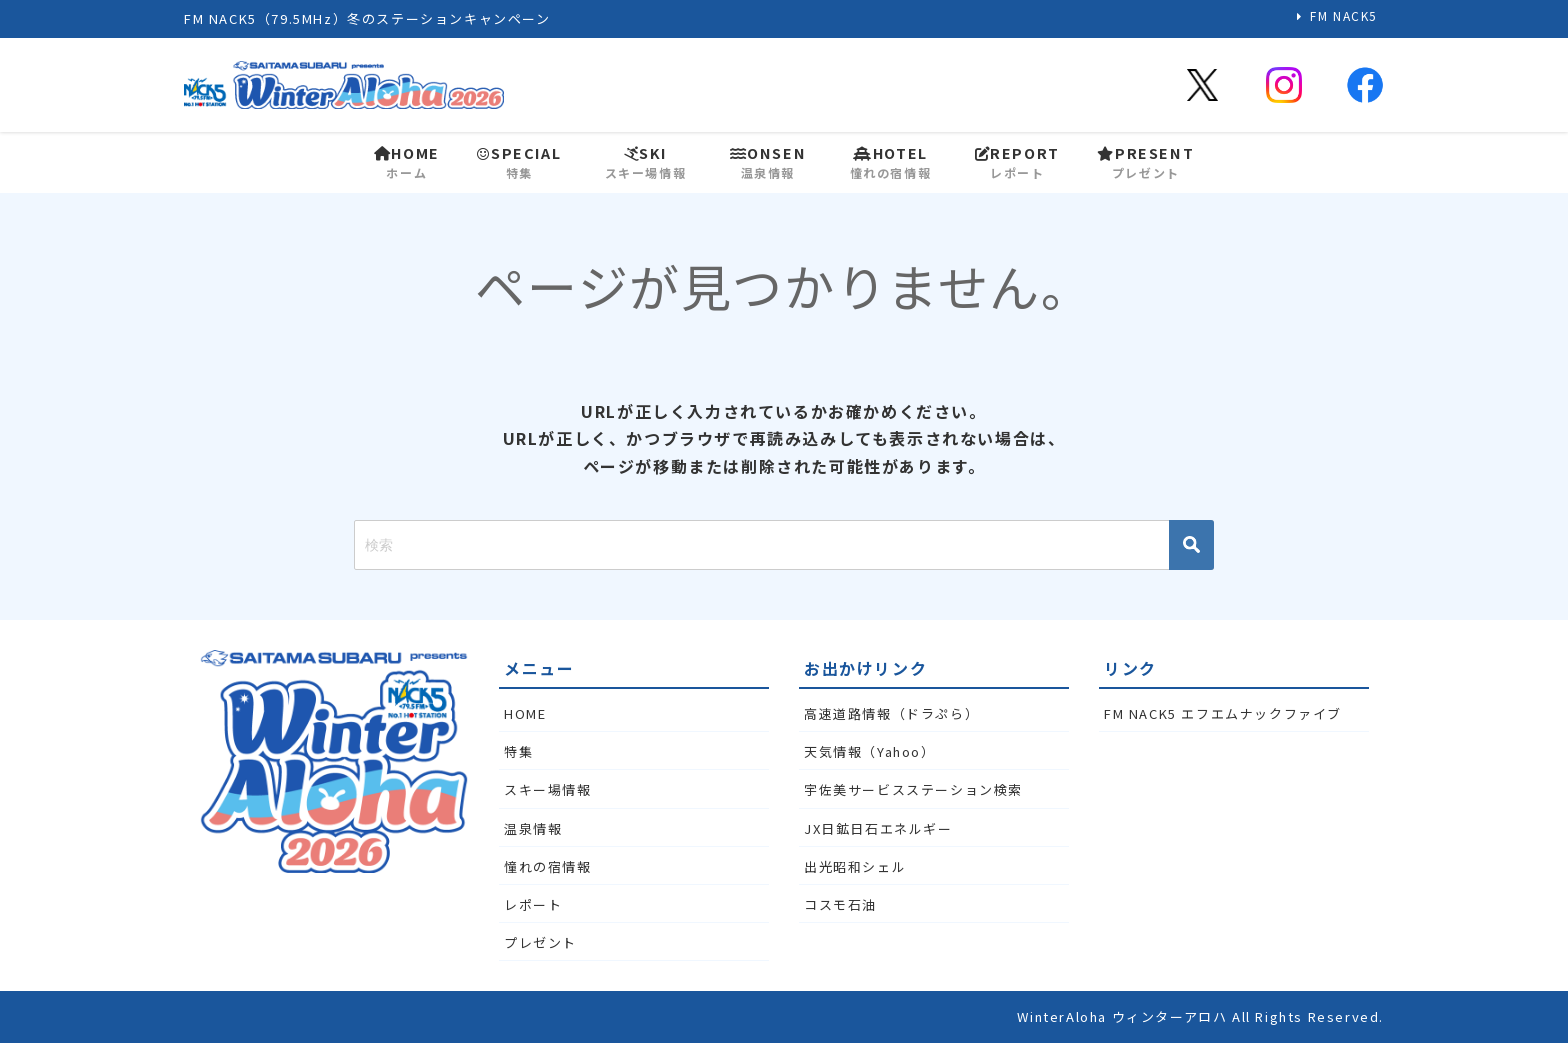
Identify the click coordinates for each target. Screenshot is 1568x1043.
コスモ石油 (840, 904)
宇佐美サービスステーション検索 (913, 789)
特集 (518, 751)
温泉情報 (533, 828)
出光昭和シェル (855, 866)
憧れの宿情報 (548, 866)
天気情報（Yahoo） (870, 751)
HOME (525, 713)
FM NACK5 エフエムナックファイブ (1223, 713)
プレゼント (540, 942)
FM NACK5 (1344, 15)
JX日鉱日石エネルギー (878, 828)
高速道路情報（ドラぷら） (891, 713)
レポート (533, 904)
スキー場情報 (548, 789)
